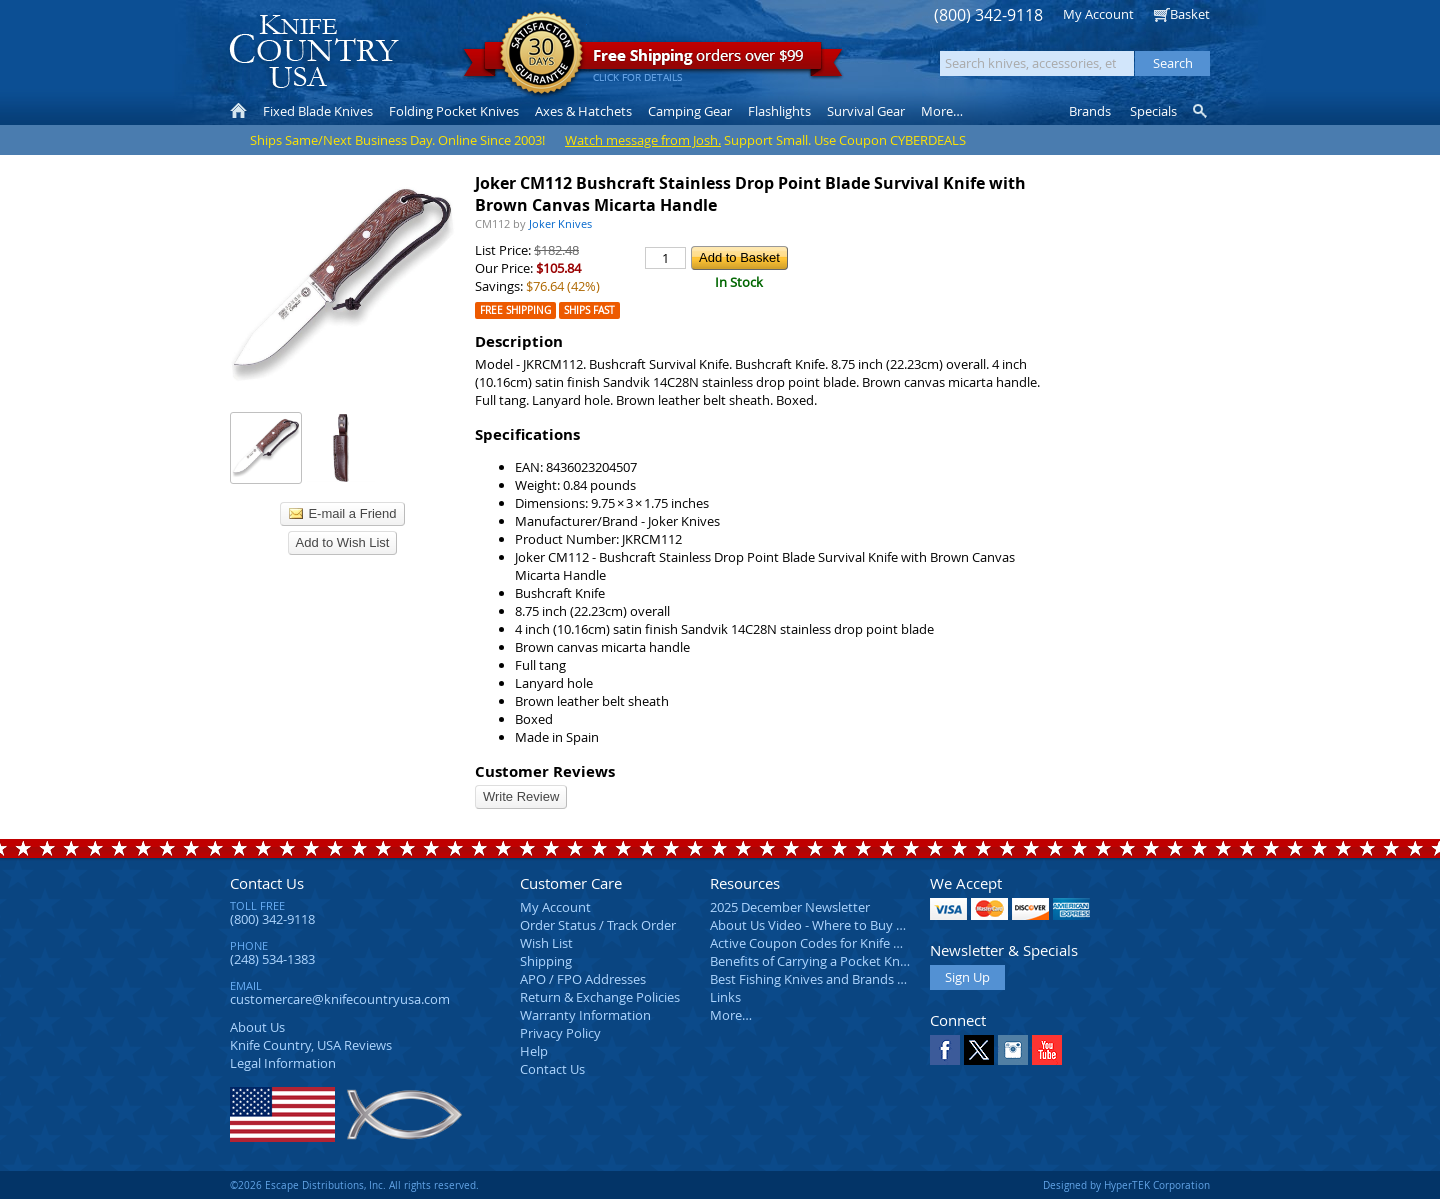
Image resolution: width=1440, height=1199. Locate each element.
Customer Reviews (545, 771)
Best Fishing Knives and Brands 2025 (817, 979)
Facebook (945, 1050)
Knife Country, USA (314, 51)
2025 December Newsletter (790, 907)
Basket (1190, 14)
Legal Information (283, 1063)
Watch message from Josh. (643, 140)
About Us (257, 1027)
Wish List (546, 943)
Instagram (1013, 1050)
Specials (1153, 111)
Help (534, 1051)
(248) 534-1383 (272, 959)
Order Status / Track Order (598, 925)
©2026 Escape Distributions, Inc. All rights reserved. (354, 1185)
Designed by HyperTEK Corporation (1126, 1185)
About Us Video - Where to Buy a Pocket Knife (845, 925)
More (942, 111)
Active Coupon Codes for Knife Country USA (839, 943)
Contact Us (267, 883)
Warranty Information (585, 1015)
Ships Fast (589, 310)
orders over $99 (653, 60)
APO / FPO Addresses (583, 979)
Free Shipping (515, 310)
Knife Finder (1201, 111)
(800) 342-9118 (988, 15)
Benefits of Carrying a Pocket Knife (812, 961)
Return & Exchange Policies (600, 997)
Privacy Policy (560, 1033)
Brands (1090, 111)
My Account (1098, 14)
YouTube (1047, 1050)
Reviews (311, 1045)
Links (725, 997)
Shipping (546, 961)
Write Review (521, 796)
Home (238, 111)
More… (731, 1015)
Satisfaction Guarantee (541, 54)
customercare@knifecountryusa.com (340, 999)
